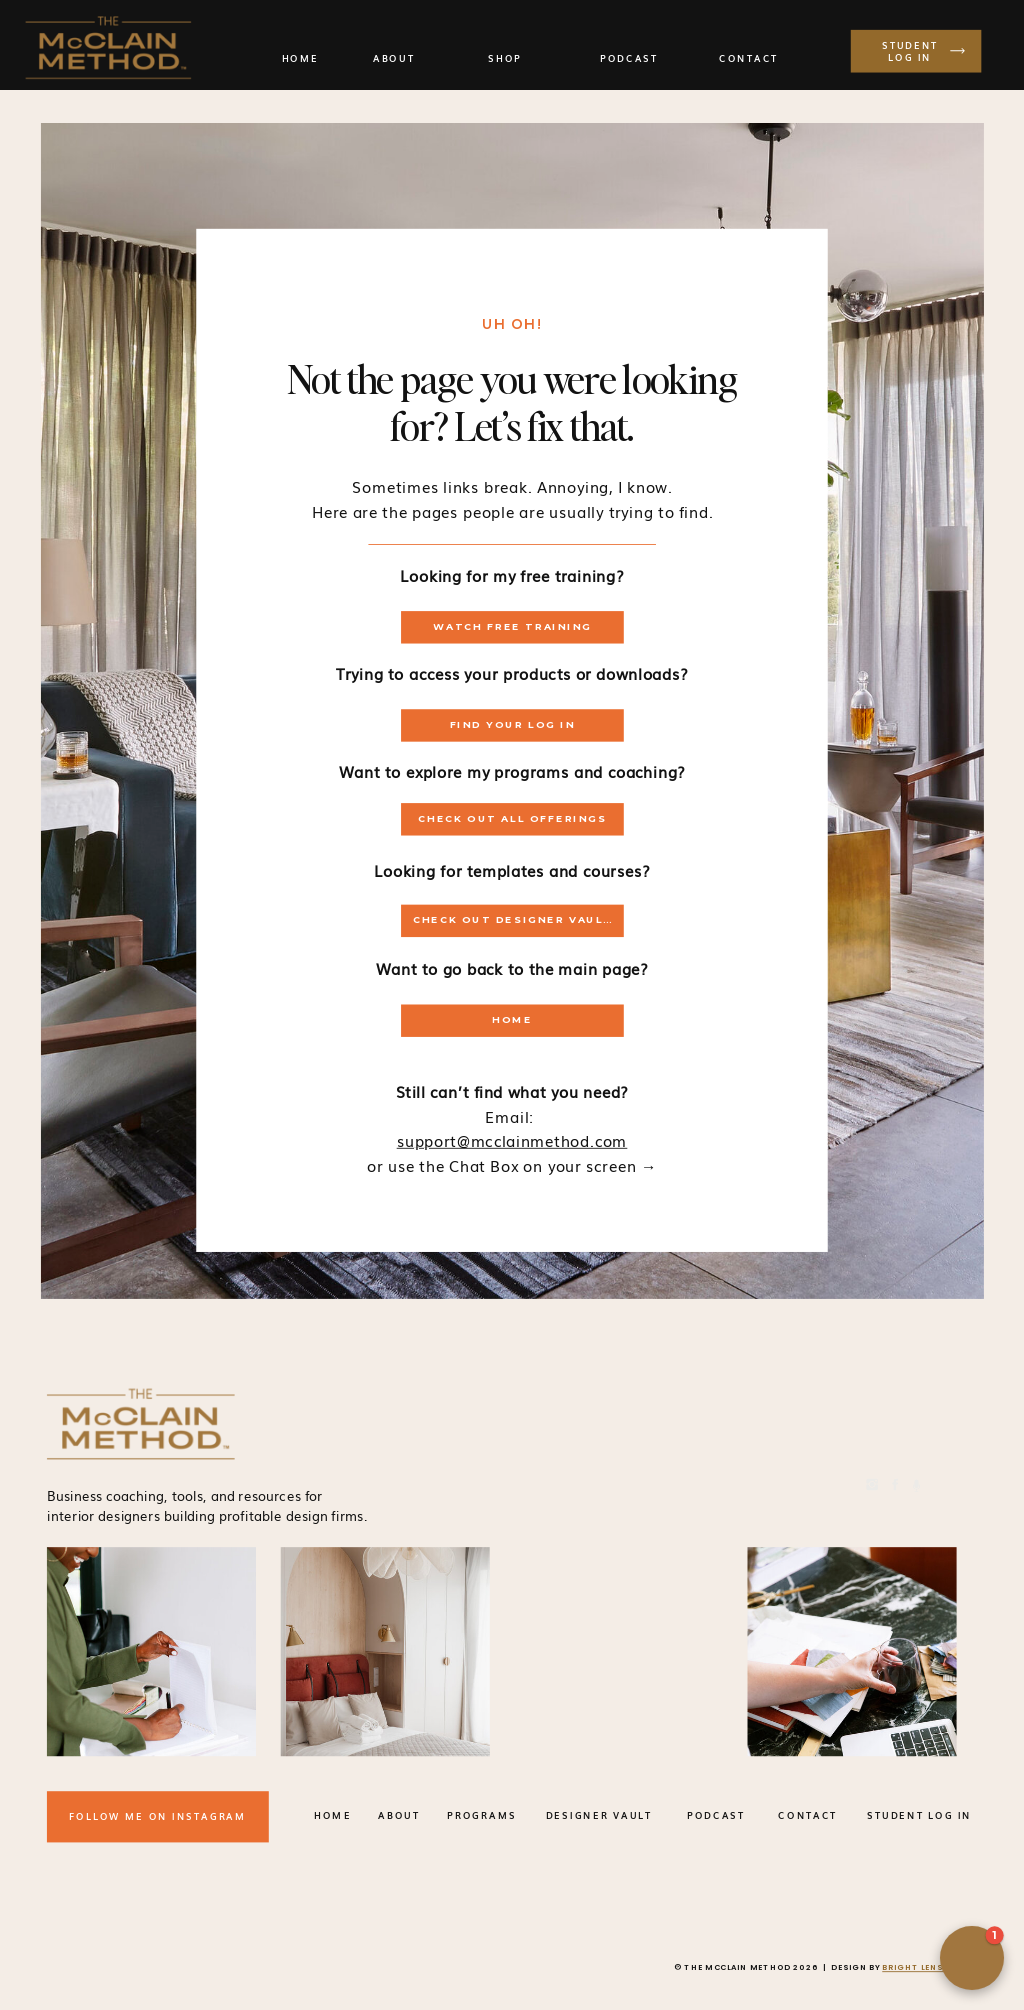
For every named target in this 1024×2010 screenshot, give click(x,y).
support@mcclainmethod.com (512, 1140)
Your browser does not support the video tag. (621, 1651)
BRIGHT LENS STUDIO (932, 1968)
